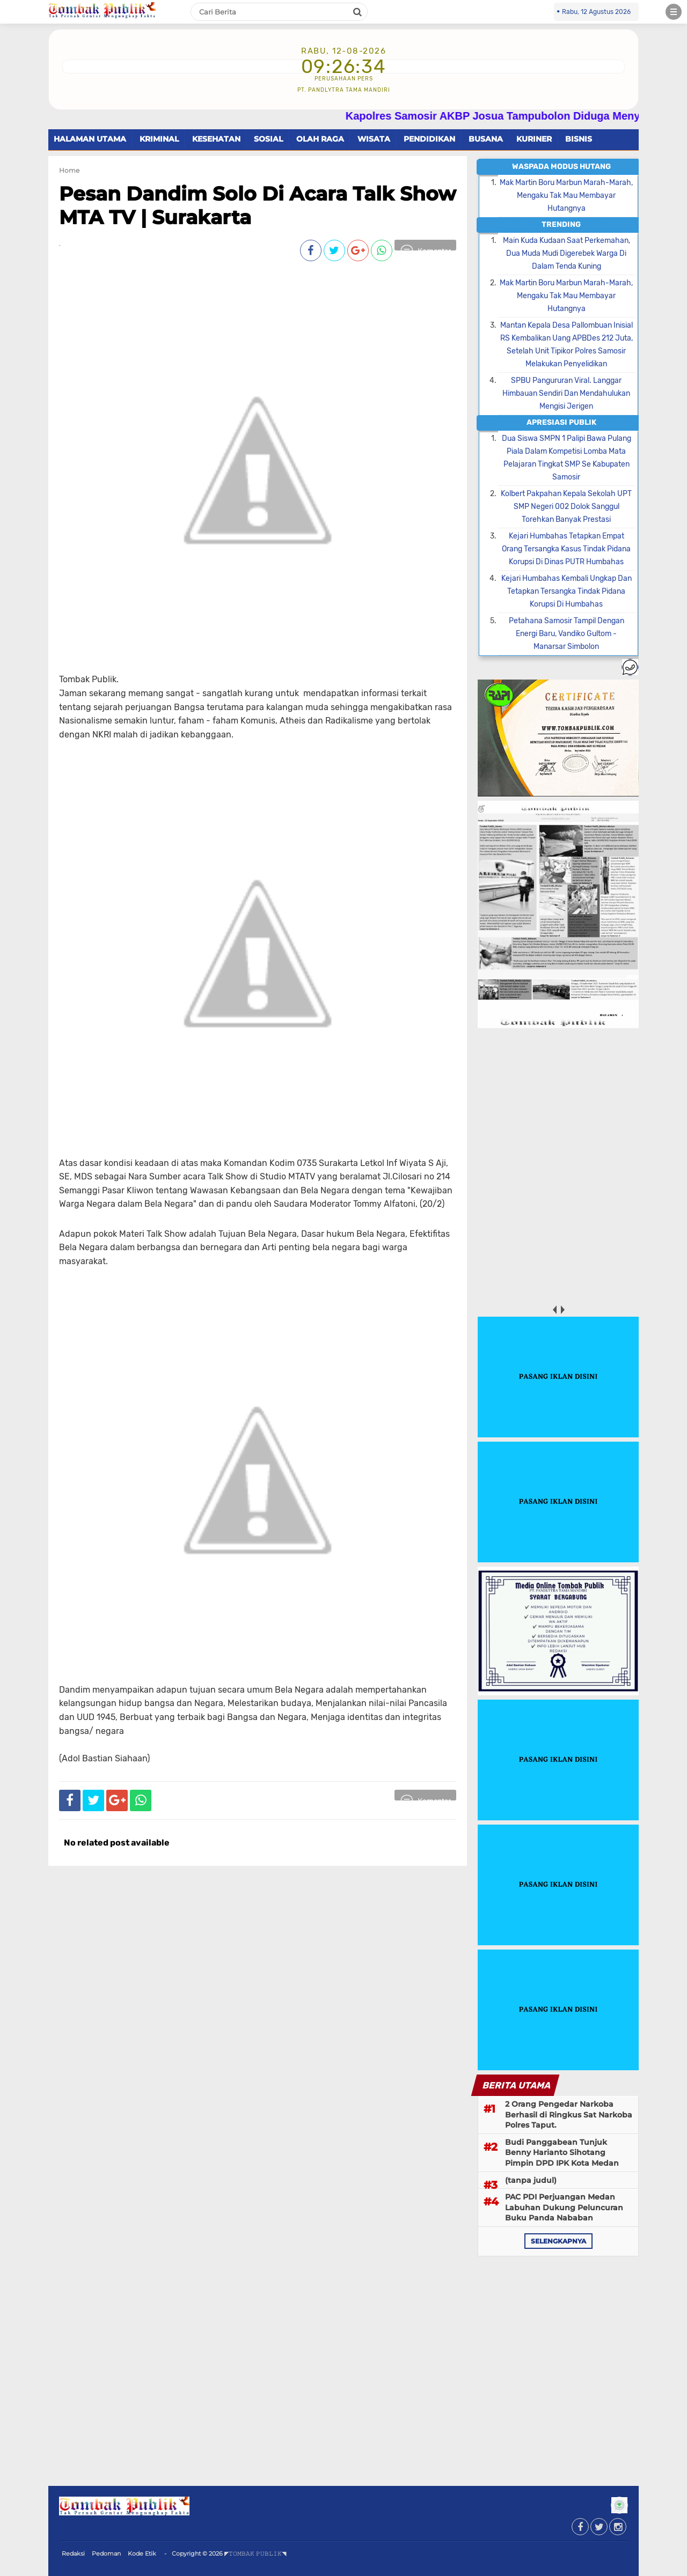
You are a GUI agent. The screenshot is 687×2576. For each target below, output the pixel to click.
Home (69, 170)
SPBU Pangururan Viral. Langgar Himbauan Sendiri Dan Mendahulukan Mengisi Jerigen (566, 393)
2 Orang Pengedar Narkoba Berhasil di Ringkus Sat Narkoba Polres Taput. (568, 2114)
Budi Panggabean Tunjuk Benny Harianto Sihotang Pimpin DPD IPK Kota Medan (562, 2152)
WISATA (373, 139)
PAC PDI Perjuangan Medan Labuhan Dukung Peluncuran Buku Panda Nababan (564, 2207)
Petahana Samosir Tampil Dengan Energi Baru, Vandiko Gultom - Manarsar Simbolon (566, 633)
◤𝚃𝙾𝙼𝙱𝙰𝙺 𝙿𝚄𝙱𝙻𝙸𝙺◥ (255, 2553)
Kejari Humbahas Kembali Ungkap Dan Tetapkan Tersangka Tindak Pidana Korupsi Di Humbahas (566, 591)
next (562, 1310)
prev (554, 1310)
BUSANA (486, 139)
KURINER (534, 139)
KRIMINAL (159, 139)
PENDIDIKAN (429, 139)
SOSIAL (268, 139)
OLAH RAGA (320, 139)
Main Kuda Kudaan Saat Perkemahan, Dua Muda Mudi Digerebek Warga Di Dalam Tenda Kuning (566, 253)
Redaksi (73, 2553)
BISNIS (578, 139)
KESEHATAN (216, 139)
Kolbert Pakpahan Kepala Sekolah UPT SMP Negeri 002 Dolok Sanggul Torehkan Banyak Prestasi (566, 506)
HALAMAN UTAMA (90, 139)
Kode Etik (142, 2553)
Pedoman (106, 2553)
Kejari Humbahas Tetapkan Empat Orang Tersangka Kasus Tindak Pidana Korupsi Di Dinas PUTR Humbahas (566, 549)
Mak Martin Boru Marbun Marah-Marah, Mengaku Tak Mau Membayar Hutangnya (566, 195)
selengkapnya (558, 2241)
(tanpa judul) (531, 2180)
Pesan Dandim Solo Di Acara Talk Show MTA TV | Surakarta (257, 205)
